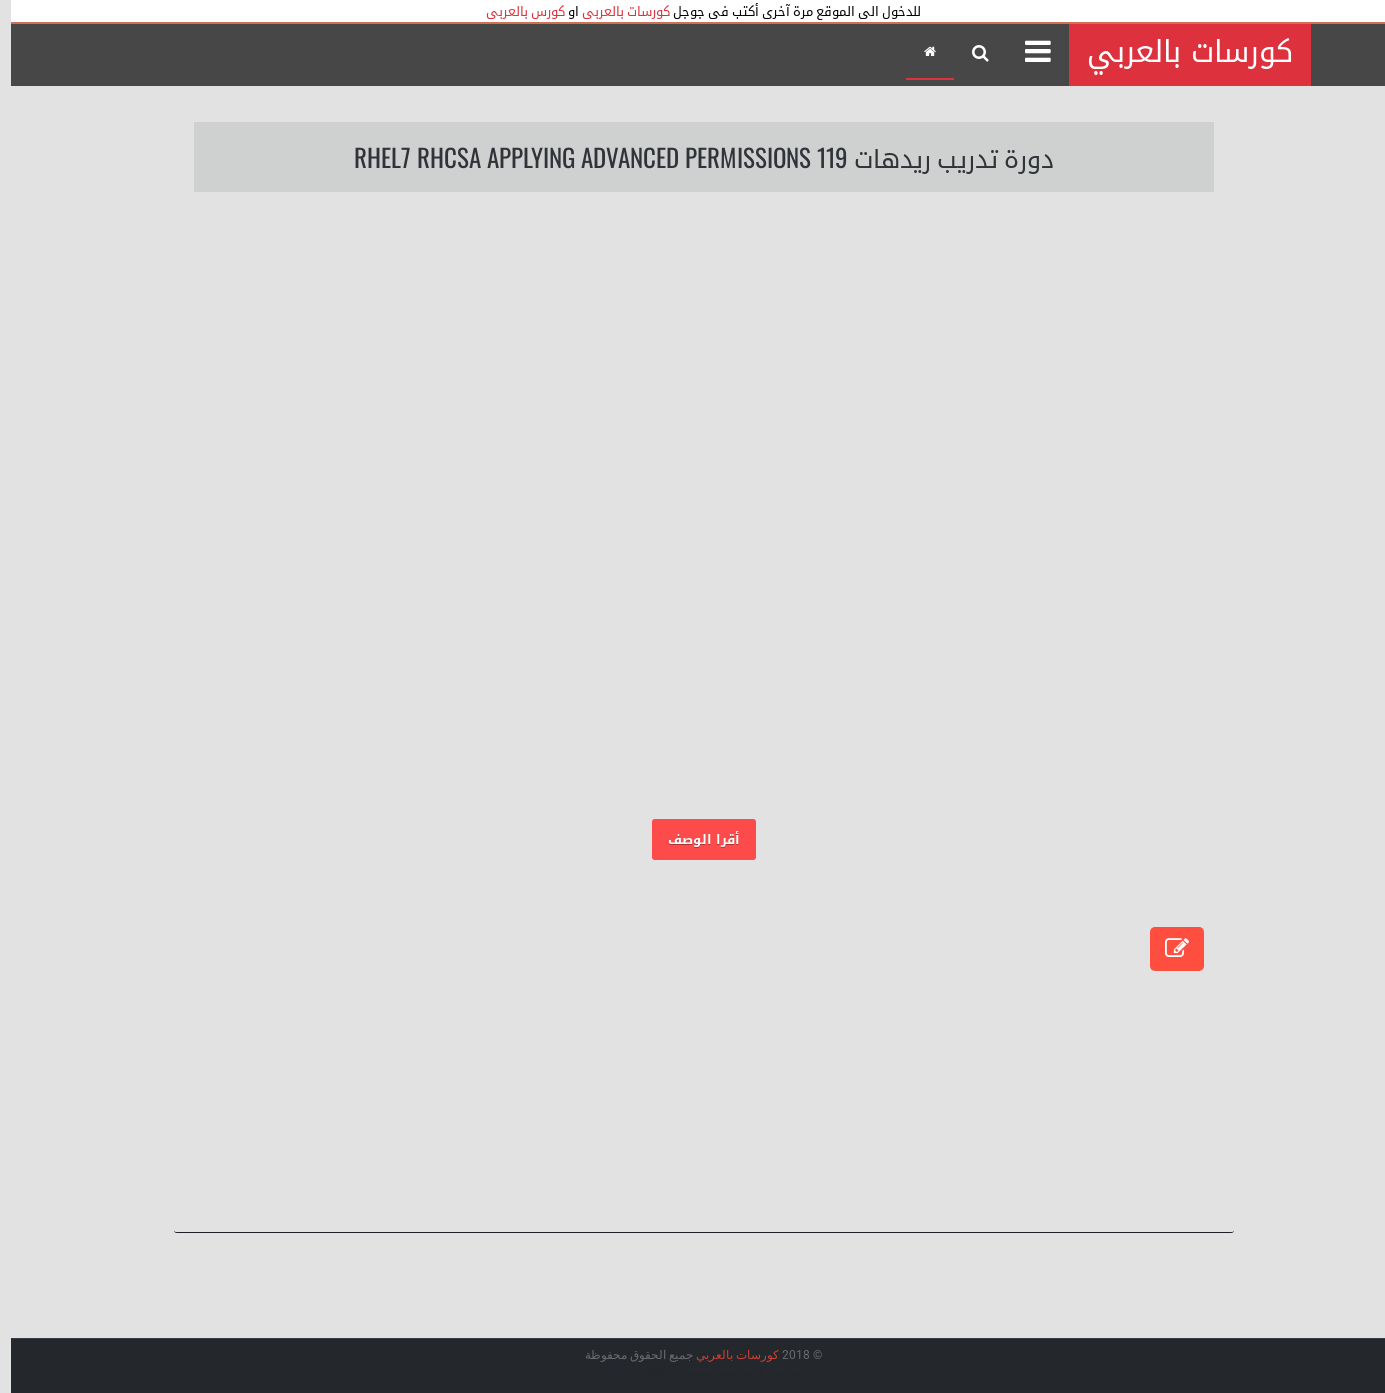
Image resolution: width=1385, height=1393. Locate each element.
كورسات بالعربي (1179, 52)
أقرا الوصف (693, 839)
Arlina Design (632, 1372)
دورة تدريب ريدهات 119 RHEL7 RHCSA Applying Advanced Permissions (693, 156)
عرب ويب (730, 1372)
